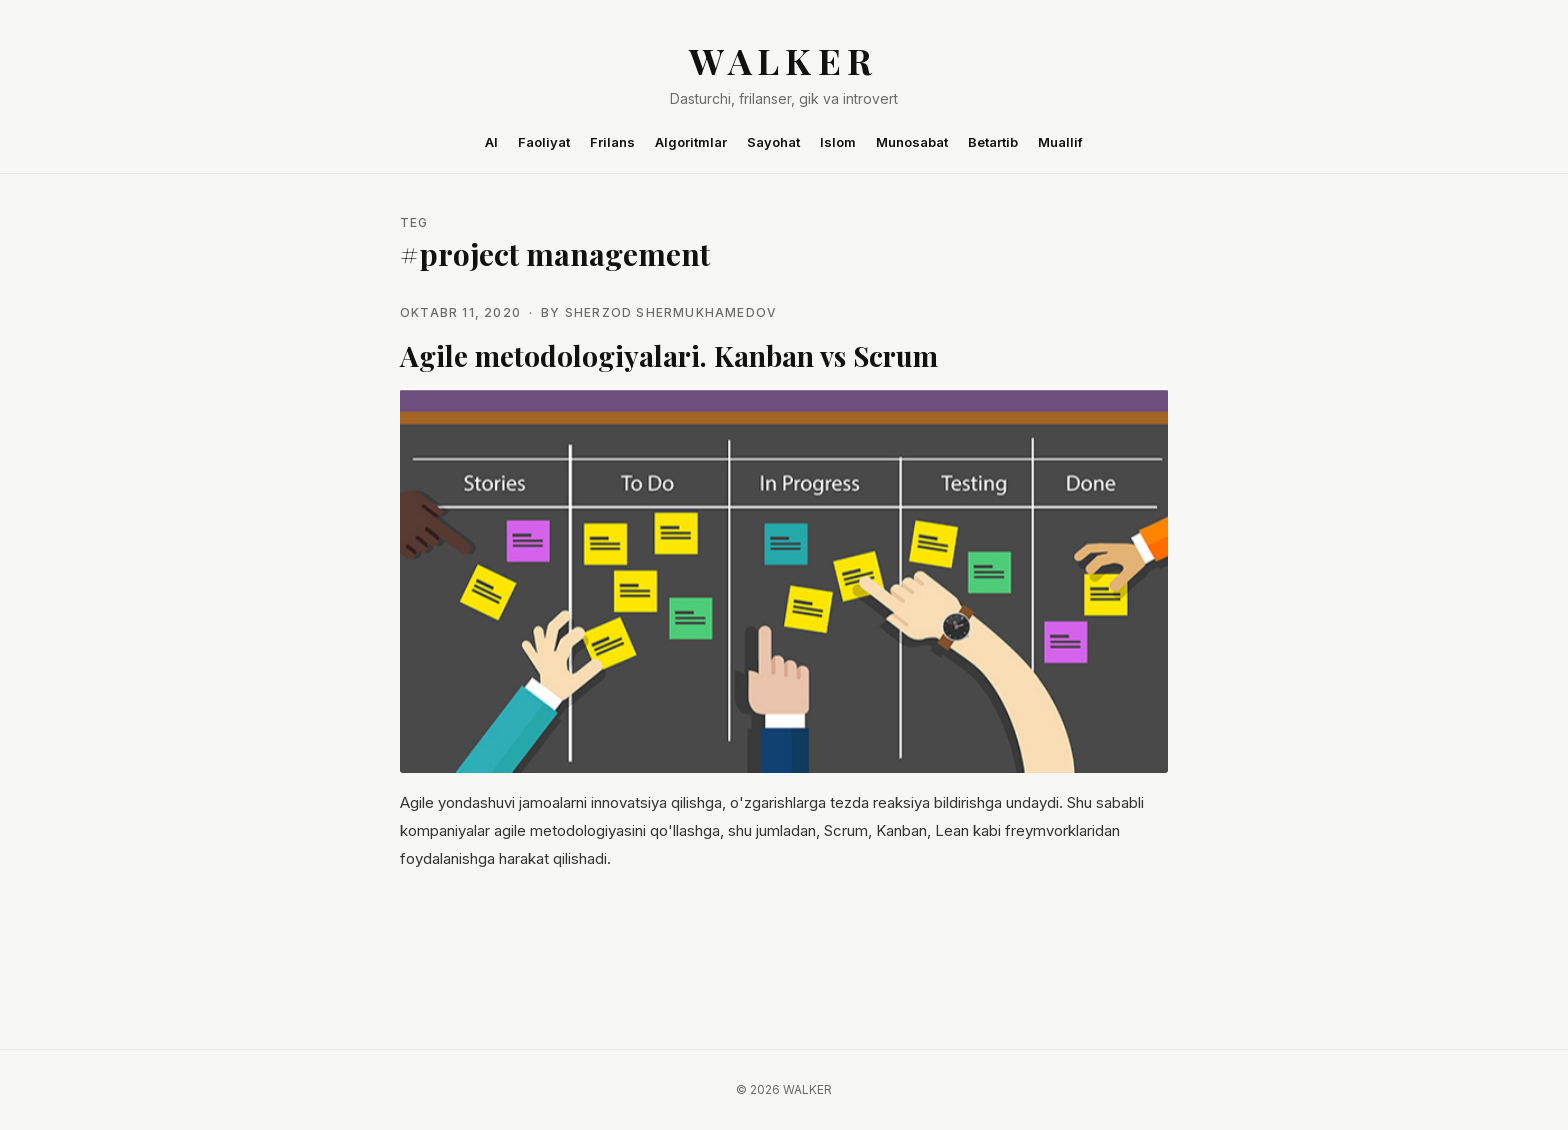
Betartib (993, 142)
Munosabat (912, 142)
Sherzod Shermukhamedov (671, 312)
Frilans (612, 142)
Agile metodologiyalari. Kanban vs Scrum (669, 355)
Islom (838, 142)
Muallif (1060, 142)
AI (491, 142)
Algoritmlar (691, 142)
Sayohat (773, 142)
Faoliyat (544, 142)
